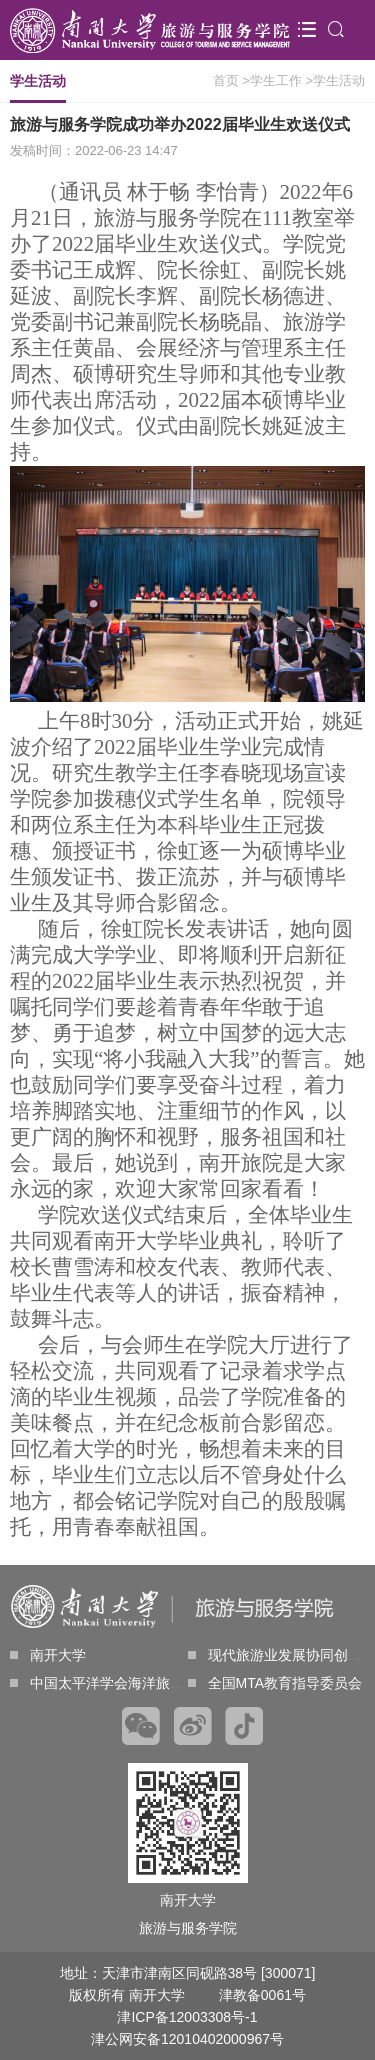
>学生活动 (335, 80)
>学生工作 (272, 80)
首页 (226, 80)
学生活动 (38, 87)
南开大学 (48, 1655)
